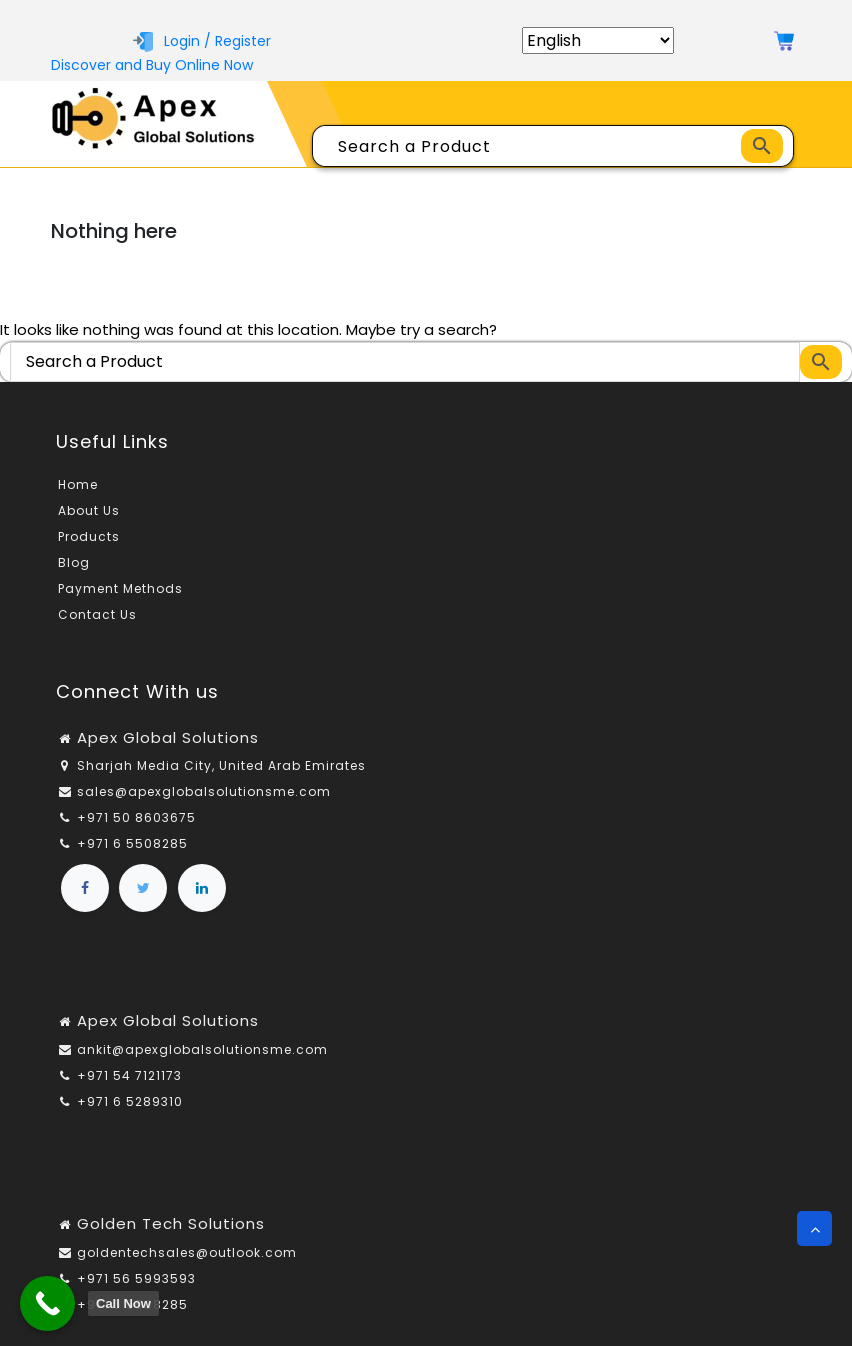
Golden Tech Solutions (171, 1223)
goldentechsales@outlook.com (187, 1252)
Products (89, 536)
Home (78, 484)
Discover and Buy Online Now (152, 65)
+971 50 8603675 (136, 817)
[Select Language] (598, 40)
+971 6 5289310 (130, 1101)
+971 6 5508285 (132, 843)
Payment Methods (120, 588)
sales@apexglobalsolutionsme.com (204, 791)
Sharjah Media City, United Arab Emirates (221, 765)
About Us (89, 510)
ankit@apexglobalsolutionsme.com (202, 1049)
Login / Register (202, 41)
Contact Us (97, 614)
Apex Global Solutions (168, 737)
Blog (74, 562)
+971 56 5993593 (136, 1278)
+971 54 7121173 (129, 1075)
